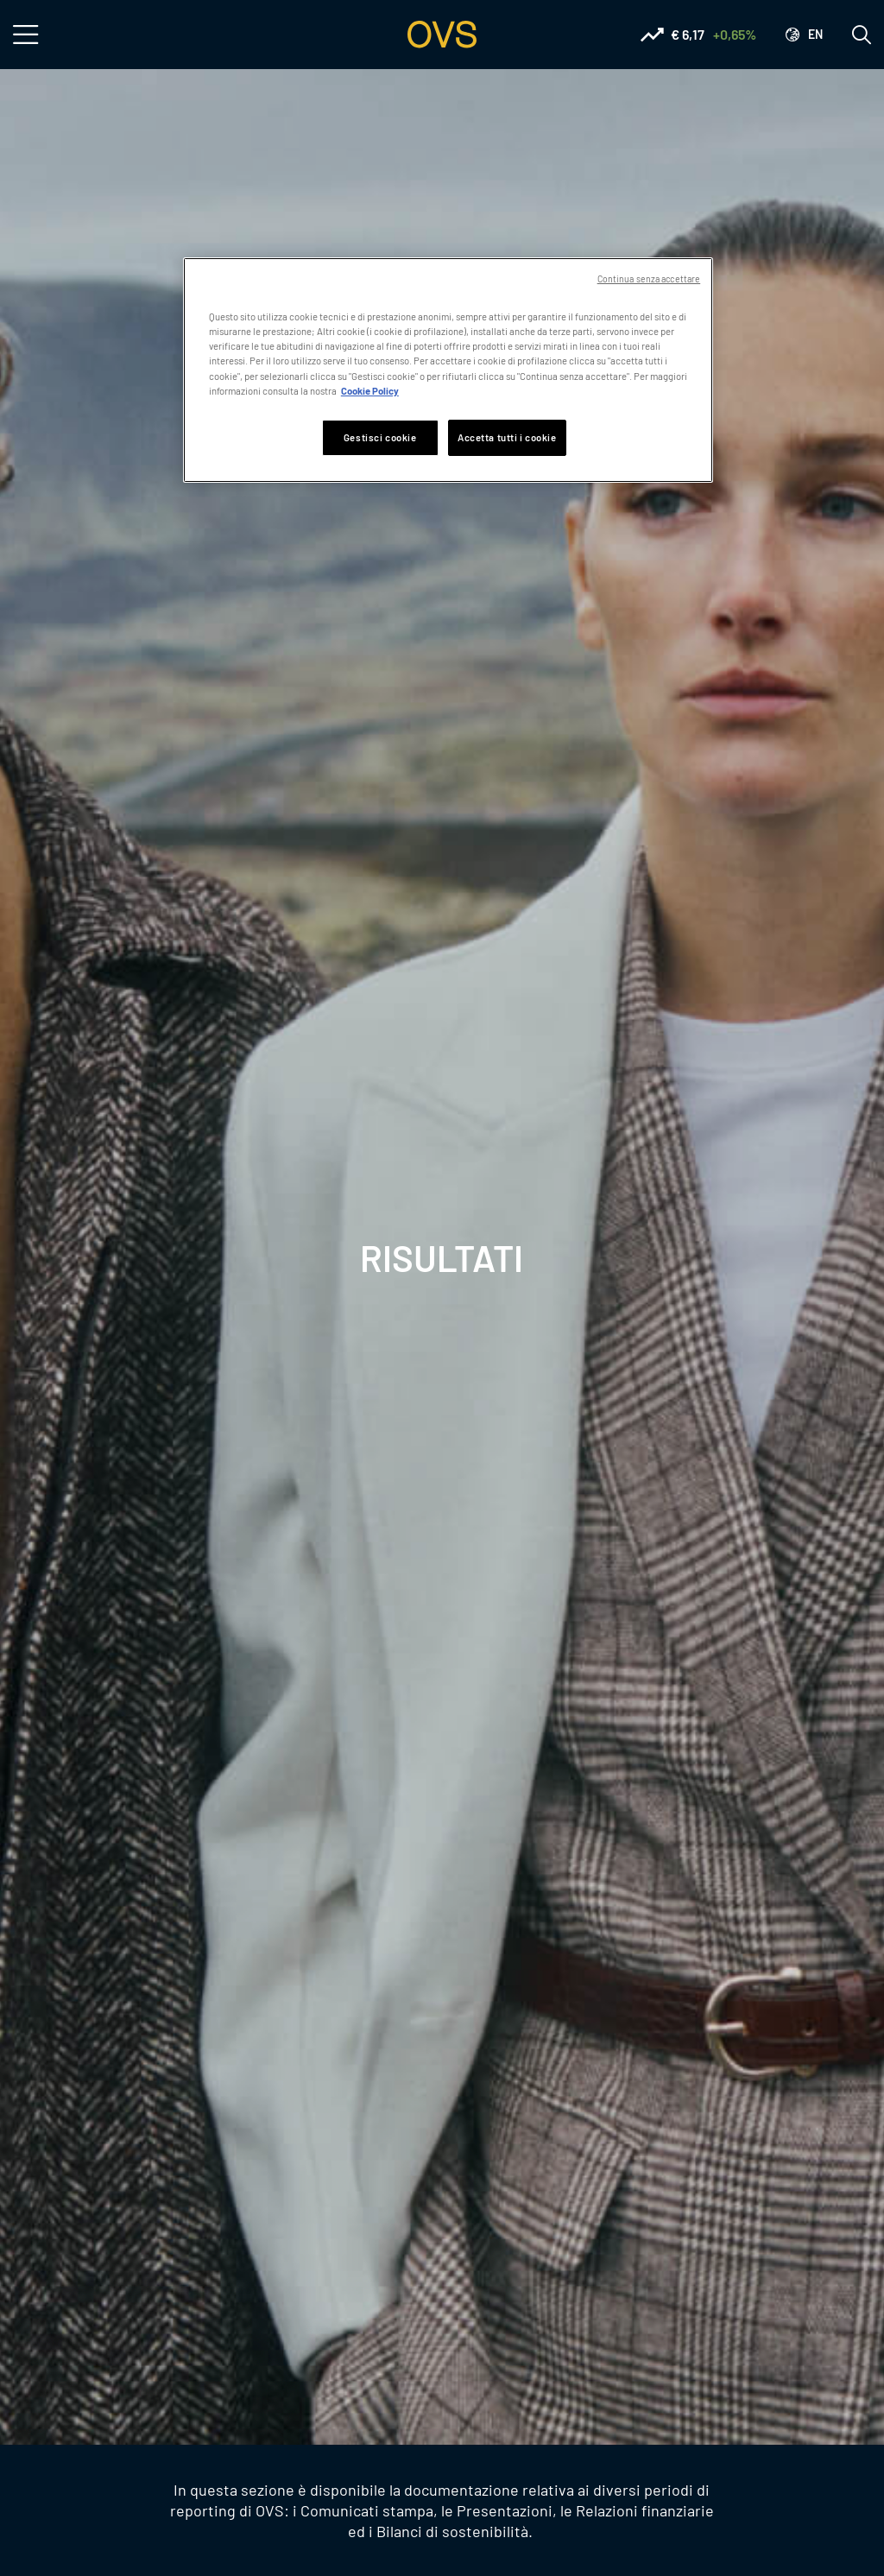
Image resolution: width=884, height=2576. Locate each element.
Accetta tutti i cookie (507, 437)
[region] (448, 369)
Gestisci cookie (380, 437)
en (815, 34)
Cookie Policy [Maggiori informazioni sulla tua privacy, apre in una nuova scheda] (370, 390)
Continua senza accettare (649, 278)
